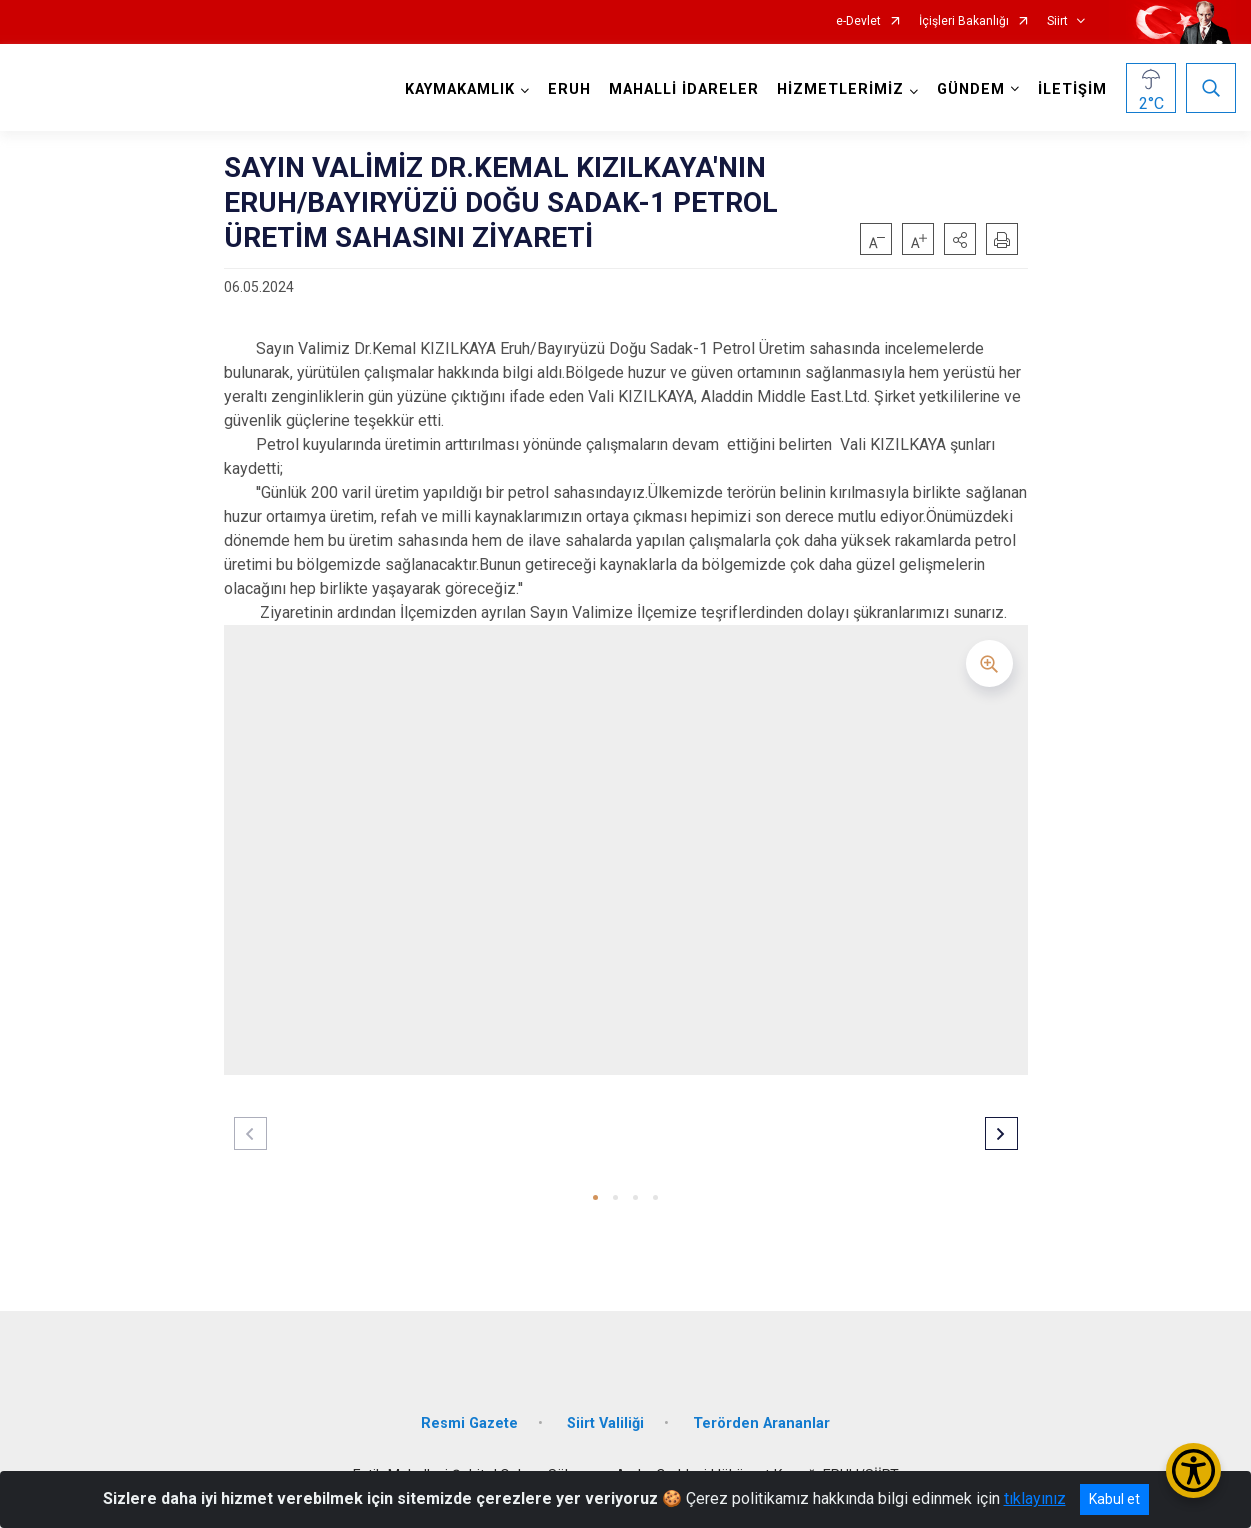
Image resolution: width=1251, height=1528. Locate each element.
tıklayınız (1035, 1498)
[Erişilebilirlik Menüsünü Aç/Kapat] (1193, 1470)
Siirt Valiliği (605, 1423)
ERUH (569, 89)
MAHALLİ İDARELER (684, 89)
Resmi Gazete (469, 1423)
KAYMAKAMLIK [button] (460, 89)
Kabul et (1114, 1499)
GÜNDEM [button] (971, 89)
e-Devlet (858, 21)
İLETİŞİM (1072, 89)
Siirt (1057, 21)
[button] (960, 239)
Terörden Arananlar (761, 1423)
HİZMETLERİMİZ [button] (840, 89)
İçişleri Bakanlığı (964, 21)
